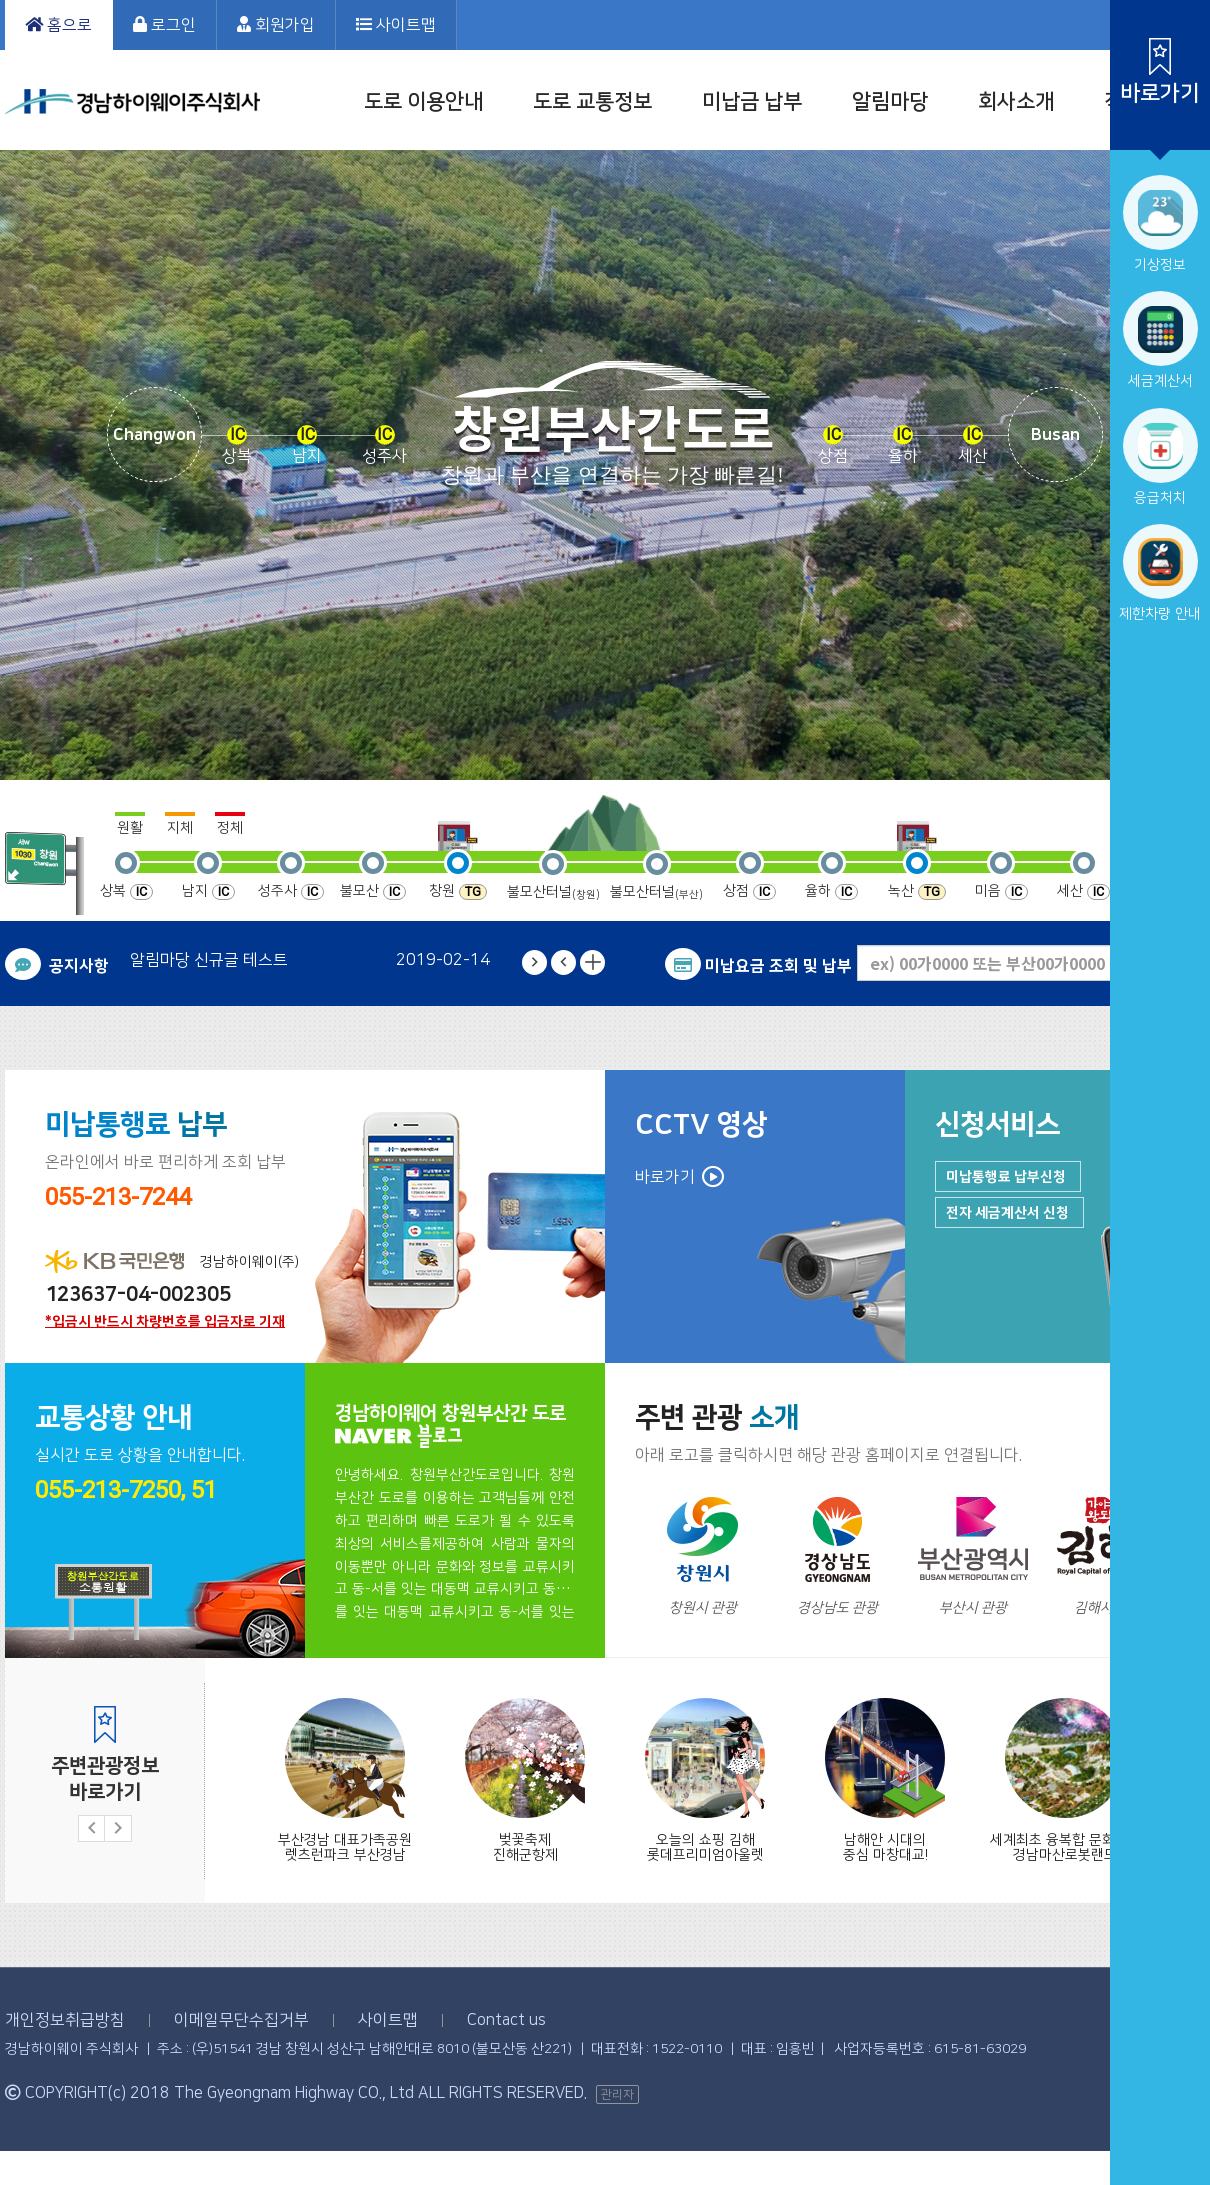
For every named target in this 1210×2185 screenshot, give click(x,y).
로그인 (164, 25)
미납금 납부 (752, 101)
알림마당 (890, 101)
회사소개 (1016, 101)
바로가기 (665, 1177)
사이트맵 (396, 25)
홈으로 (58, 25)
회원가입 (276, 25)
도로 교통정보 (592, 101)
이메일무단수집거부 (241, 2020)
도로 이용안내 (423, 101)
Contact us (506, 2020)
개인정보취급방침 (65, 2020)
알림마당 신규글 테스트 (209, 960)
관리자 (617, 2094)
